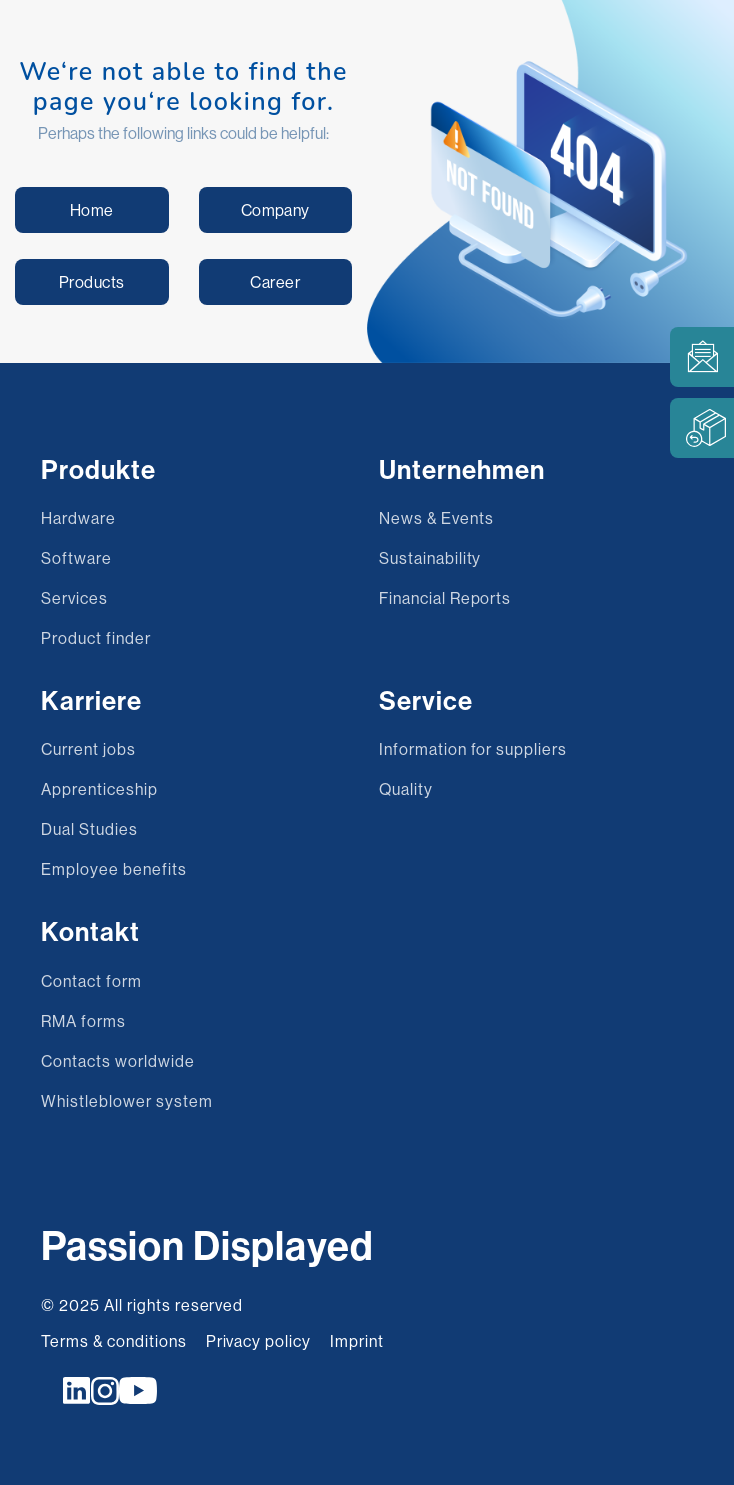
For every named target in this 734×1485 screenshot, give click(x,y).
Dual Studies (89, 829)
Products (92, 282)
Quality (406, 789)
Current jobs (88, 749)
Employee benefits (113, 869)
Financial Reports (445, 598)
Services (74, 598)
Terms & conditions (113, 1341)
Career (275, 282)
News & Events (436, 518)
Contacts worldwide (117, 1061)
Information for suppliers (473, 749)
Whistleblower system (126, 1101)
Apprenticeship (99, 789)
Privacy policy (258, 1341)
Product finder (95, 638)
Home (92, 210)
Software (76, 558)
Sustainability (430, 558)
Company (275, 210)
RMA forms (83, 1021)
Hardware (78, 518)
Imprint (357, 1341)
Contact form (91, 981)
